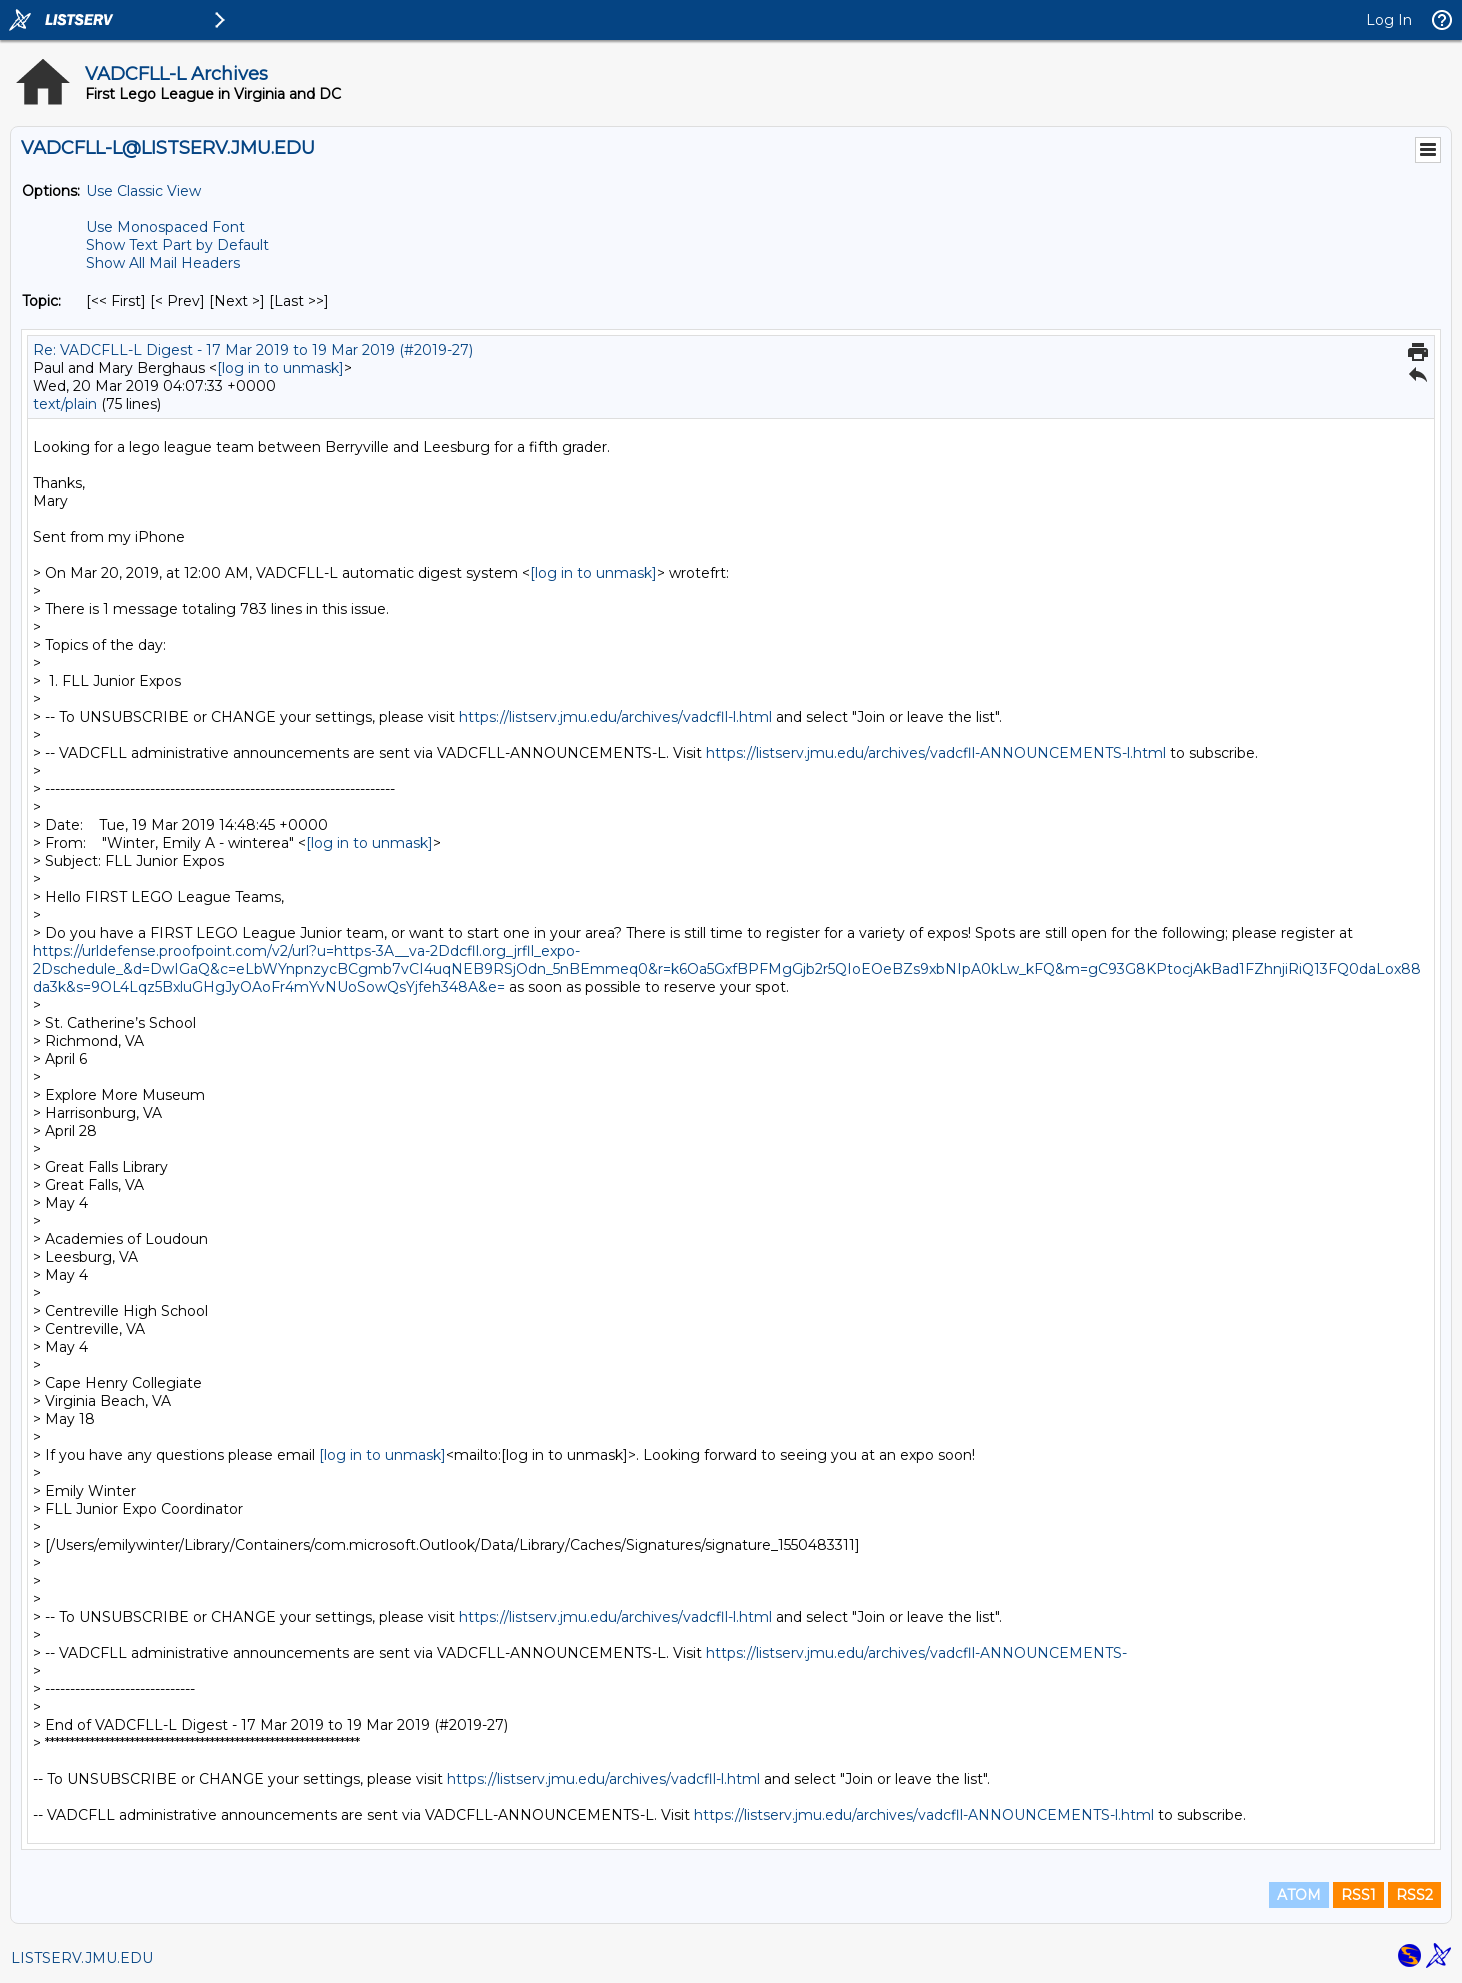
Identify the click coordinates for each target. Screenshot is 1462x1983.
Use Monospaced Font (165, 227)
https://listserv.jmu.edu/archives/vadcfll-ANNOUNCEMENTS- (916, 1653)
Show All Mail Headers (163, 263)
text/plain (65, 404)
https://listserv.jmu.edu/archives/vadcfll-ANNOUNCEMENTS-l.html (936, 753)
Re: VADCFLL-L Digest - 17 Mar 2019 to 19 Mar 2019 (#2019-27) (253, 350)
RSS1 (1358, 1895)
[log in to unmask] (280, 368)
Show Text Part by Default (177, 245)
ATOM (1299, 1895)
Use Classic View (143, 191)
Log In (1389, 20)
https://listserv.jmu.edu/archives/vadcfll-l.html (615, 717)
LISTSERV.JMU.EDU (82, 1958)
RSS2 (1414, 1895)
